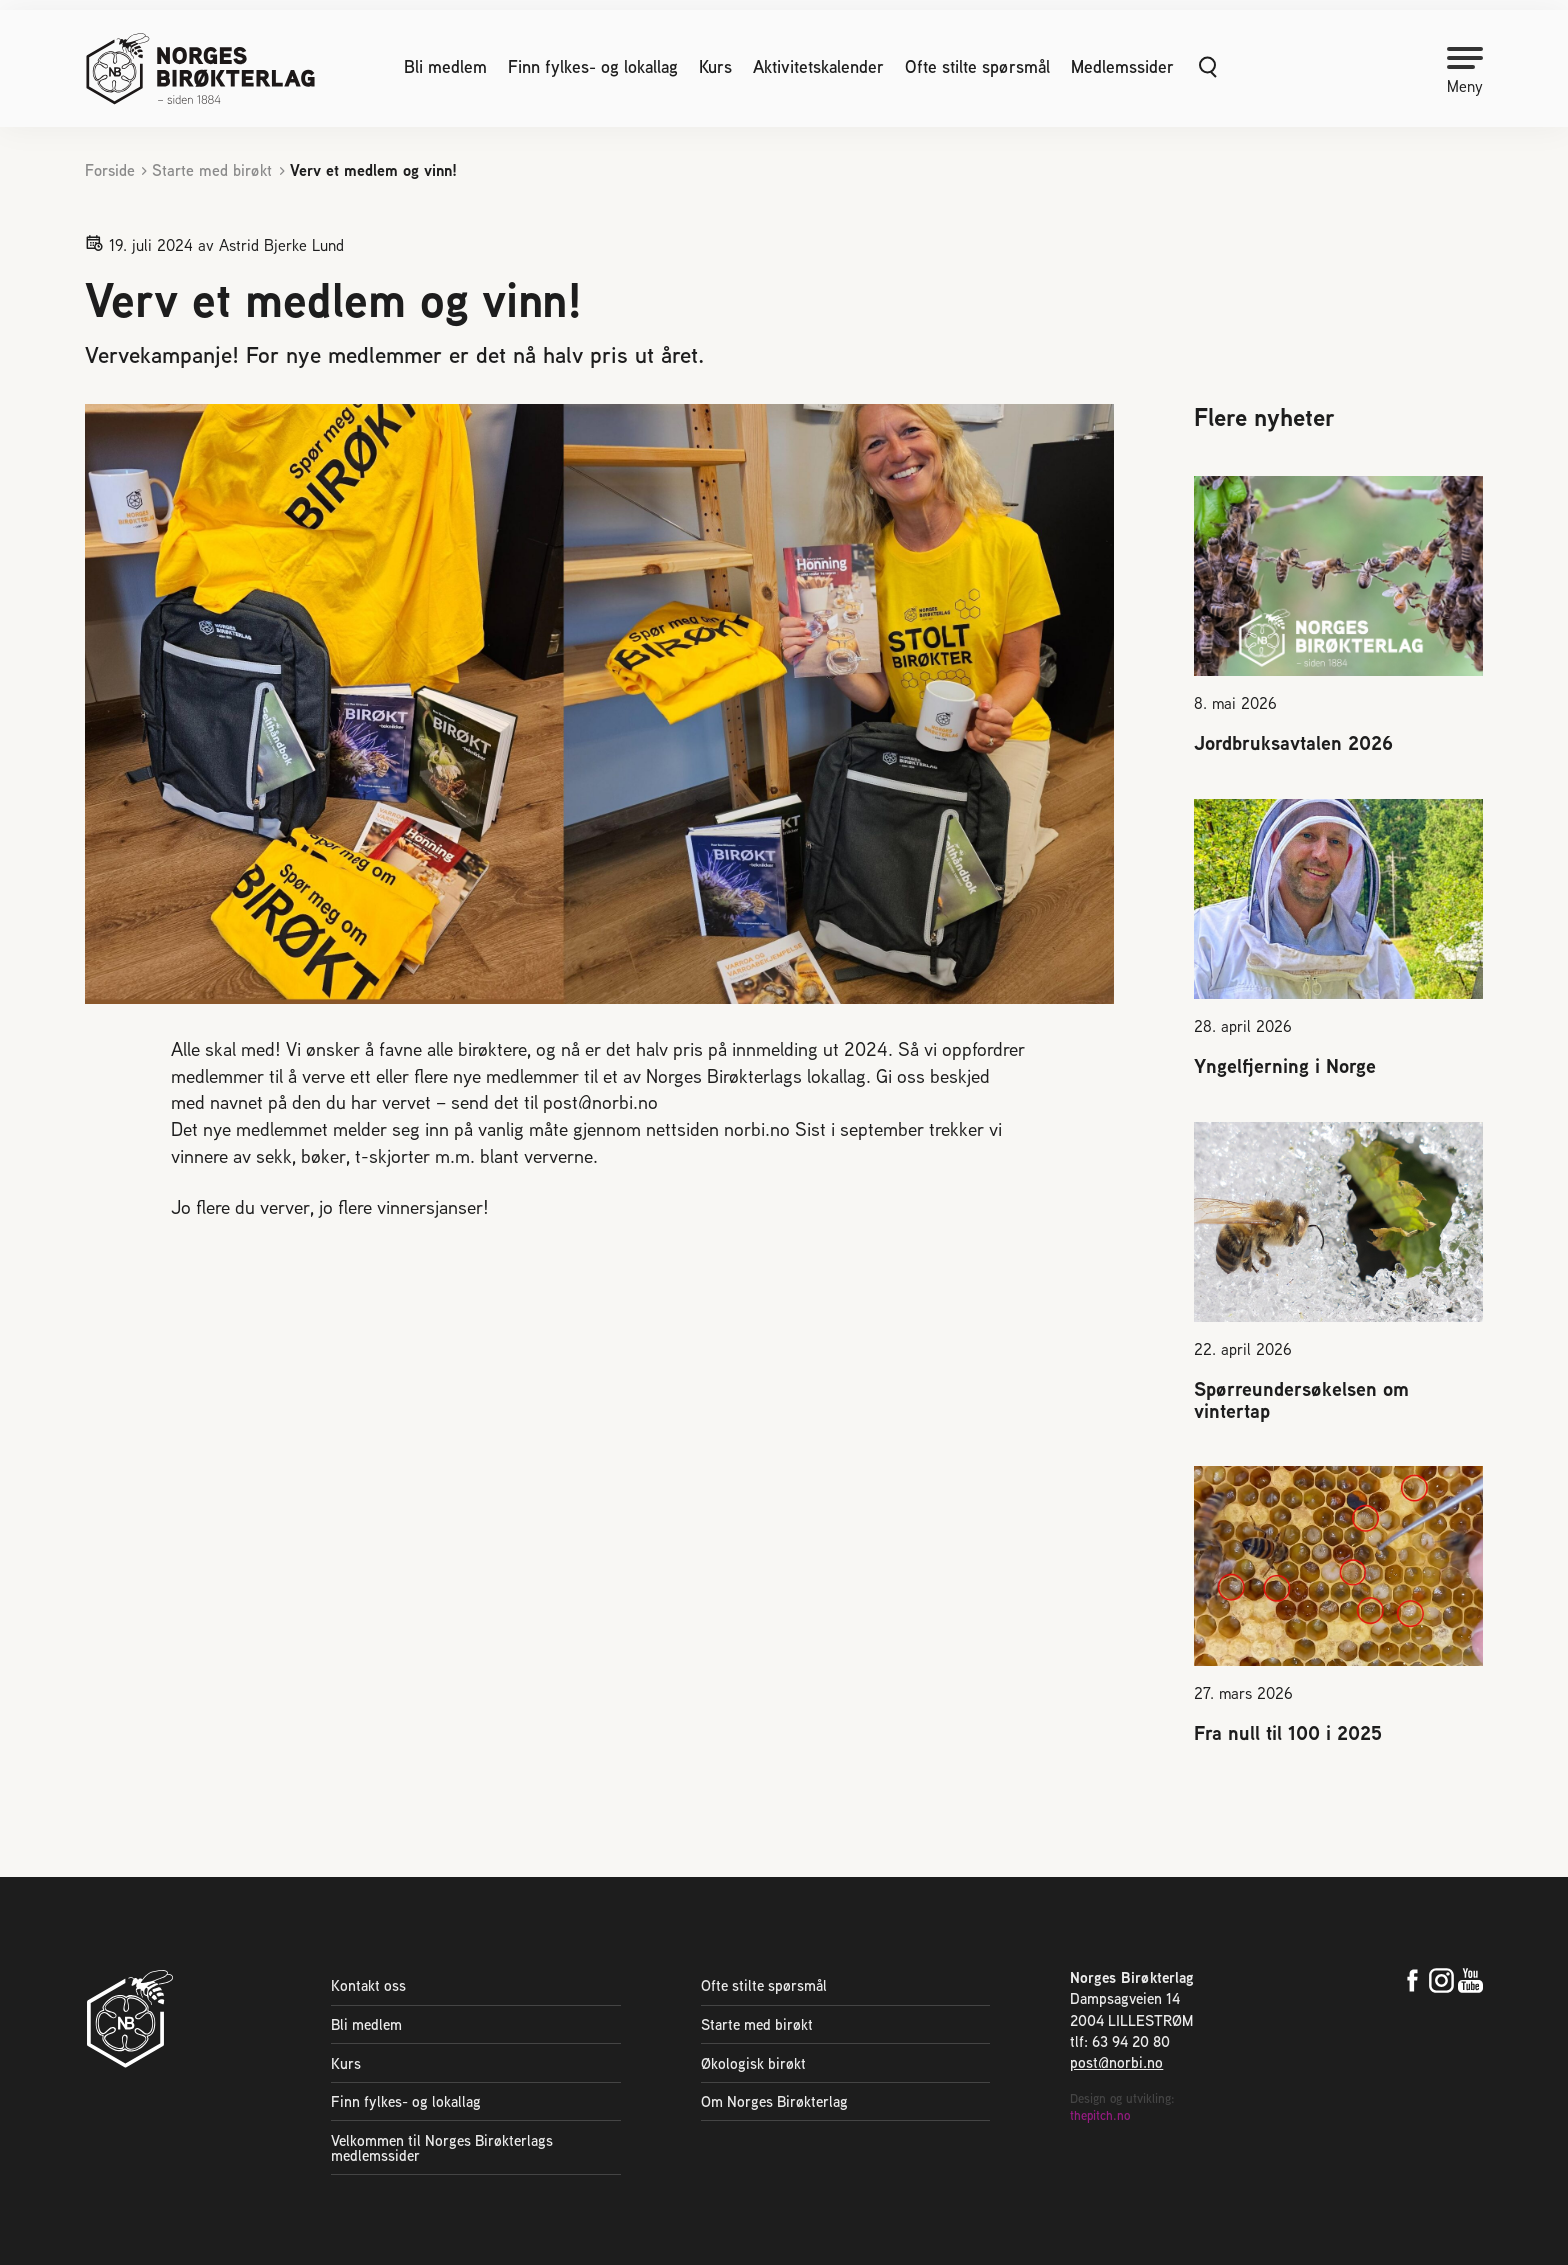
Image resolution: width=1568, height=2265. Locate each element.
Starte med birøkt (212, 170)
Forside (110, 170)
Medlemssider (1122, 67)
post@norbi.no (1116, 2062)
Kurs (715, 67)
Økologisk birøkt (753, 2063)
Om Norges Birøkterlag (774, 2101)
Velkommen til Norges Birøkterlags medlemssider (442, 2148)
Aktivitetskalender (818, 67)
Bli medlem (445, 67)
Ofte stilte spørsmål (977, 67)
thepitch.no (1100, 2115)
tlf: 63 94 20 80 (1120, 2041)
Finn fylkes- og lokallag (593, 67)
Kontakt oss (368, 1985)
